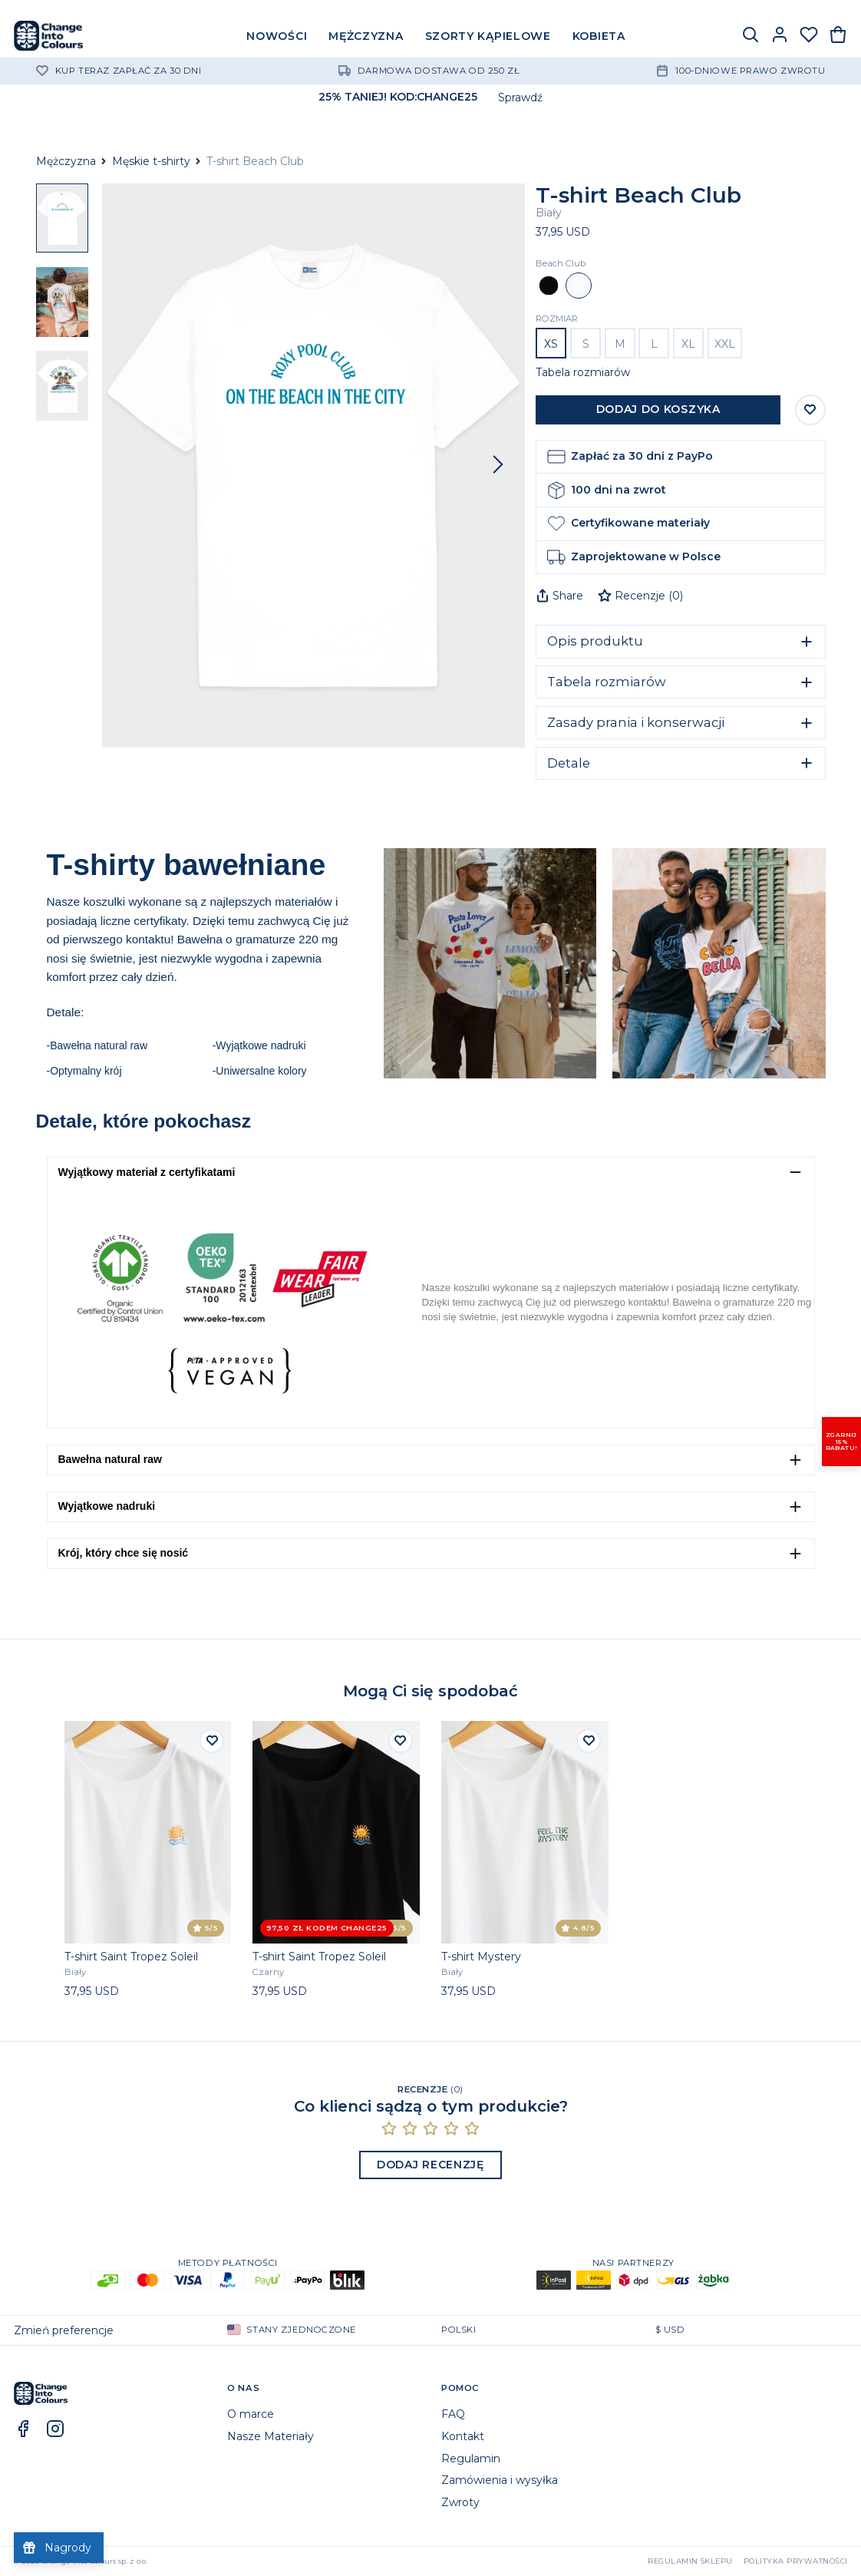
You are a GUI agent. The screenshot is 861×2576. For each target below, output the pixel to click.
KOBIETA (598, 36)
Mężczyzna (66, 161)
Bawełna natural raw (110, 1459)
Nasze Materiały (270, 2436)
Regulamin (470, 2458)
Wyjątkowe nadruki (107, 1506)
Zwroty (460, 2502)
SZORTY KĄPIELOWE (488, 36)
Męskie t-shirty (151, 161)
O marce (250, 2414)
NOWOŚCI (276, 36)
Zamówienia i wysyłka (499, 2480)
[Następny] (498, 465)
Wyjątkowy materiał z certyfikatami (147, 1172)
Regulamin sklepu (690, 2561)
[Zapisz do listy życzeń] (810, 410)
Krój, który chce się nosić (123, 1553)
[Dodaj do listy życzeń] (212, 1741)
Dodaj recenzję (430, 2164)
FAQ (453, 2414)
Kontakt (462, 2436)
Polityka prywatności (796, 2561)
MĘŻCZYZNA (365, 36)
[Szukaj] (750, 36)
